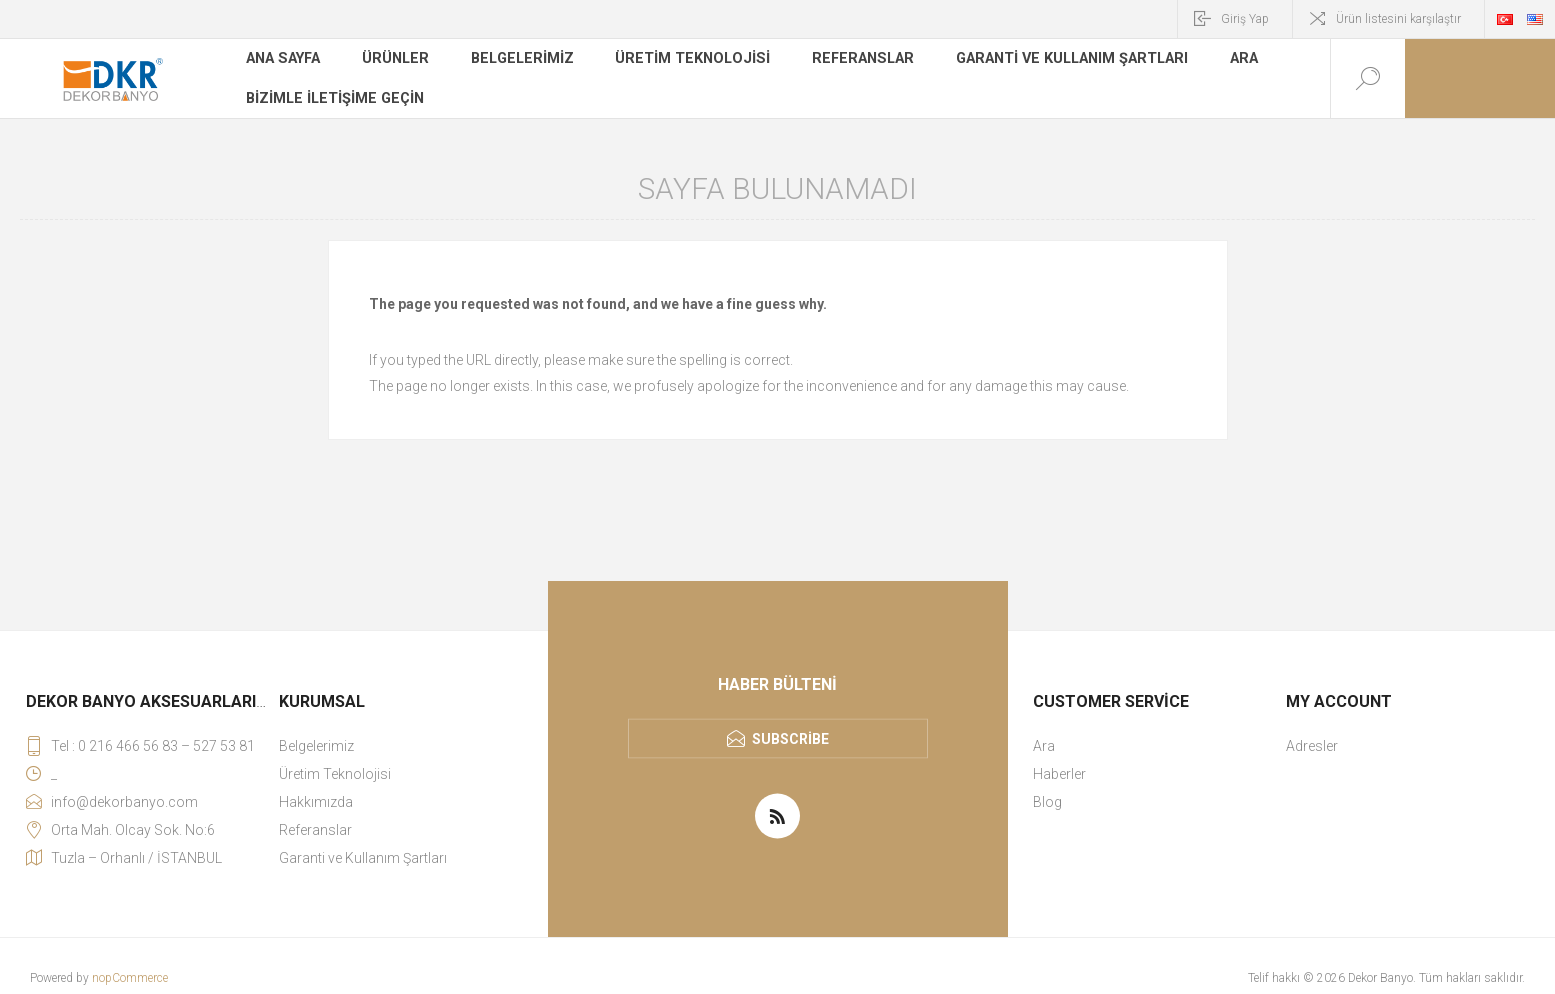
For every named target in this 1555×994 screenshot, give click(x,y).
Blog (1047, 802)
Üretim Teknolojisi (687, 64)
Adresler (1312, 746)
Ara (1227, 64)
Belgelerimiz (520, 64)
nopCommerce (130, 978)
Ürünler (395, 64)
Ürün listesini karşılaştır (1398, 19)
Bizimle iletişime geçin (333, 94)
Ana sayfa (283, 64)
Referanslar (853, 64)
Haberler (1059, 774)
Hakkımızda (316, 802)
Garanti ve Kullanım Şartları (1057, 64)
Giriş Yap (1245, 19)
